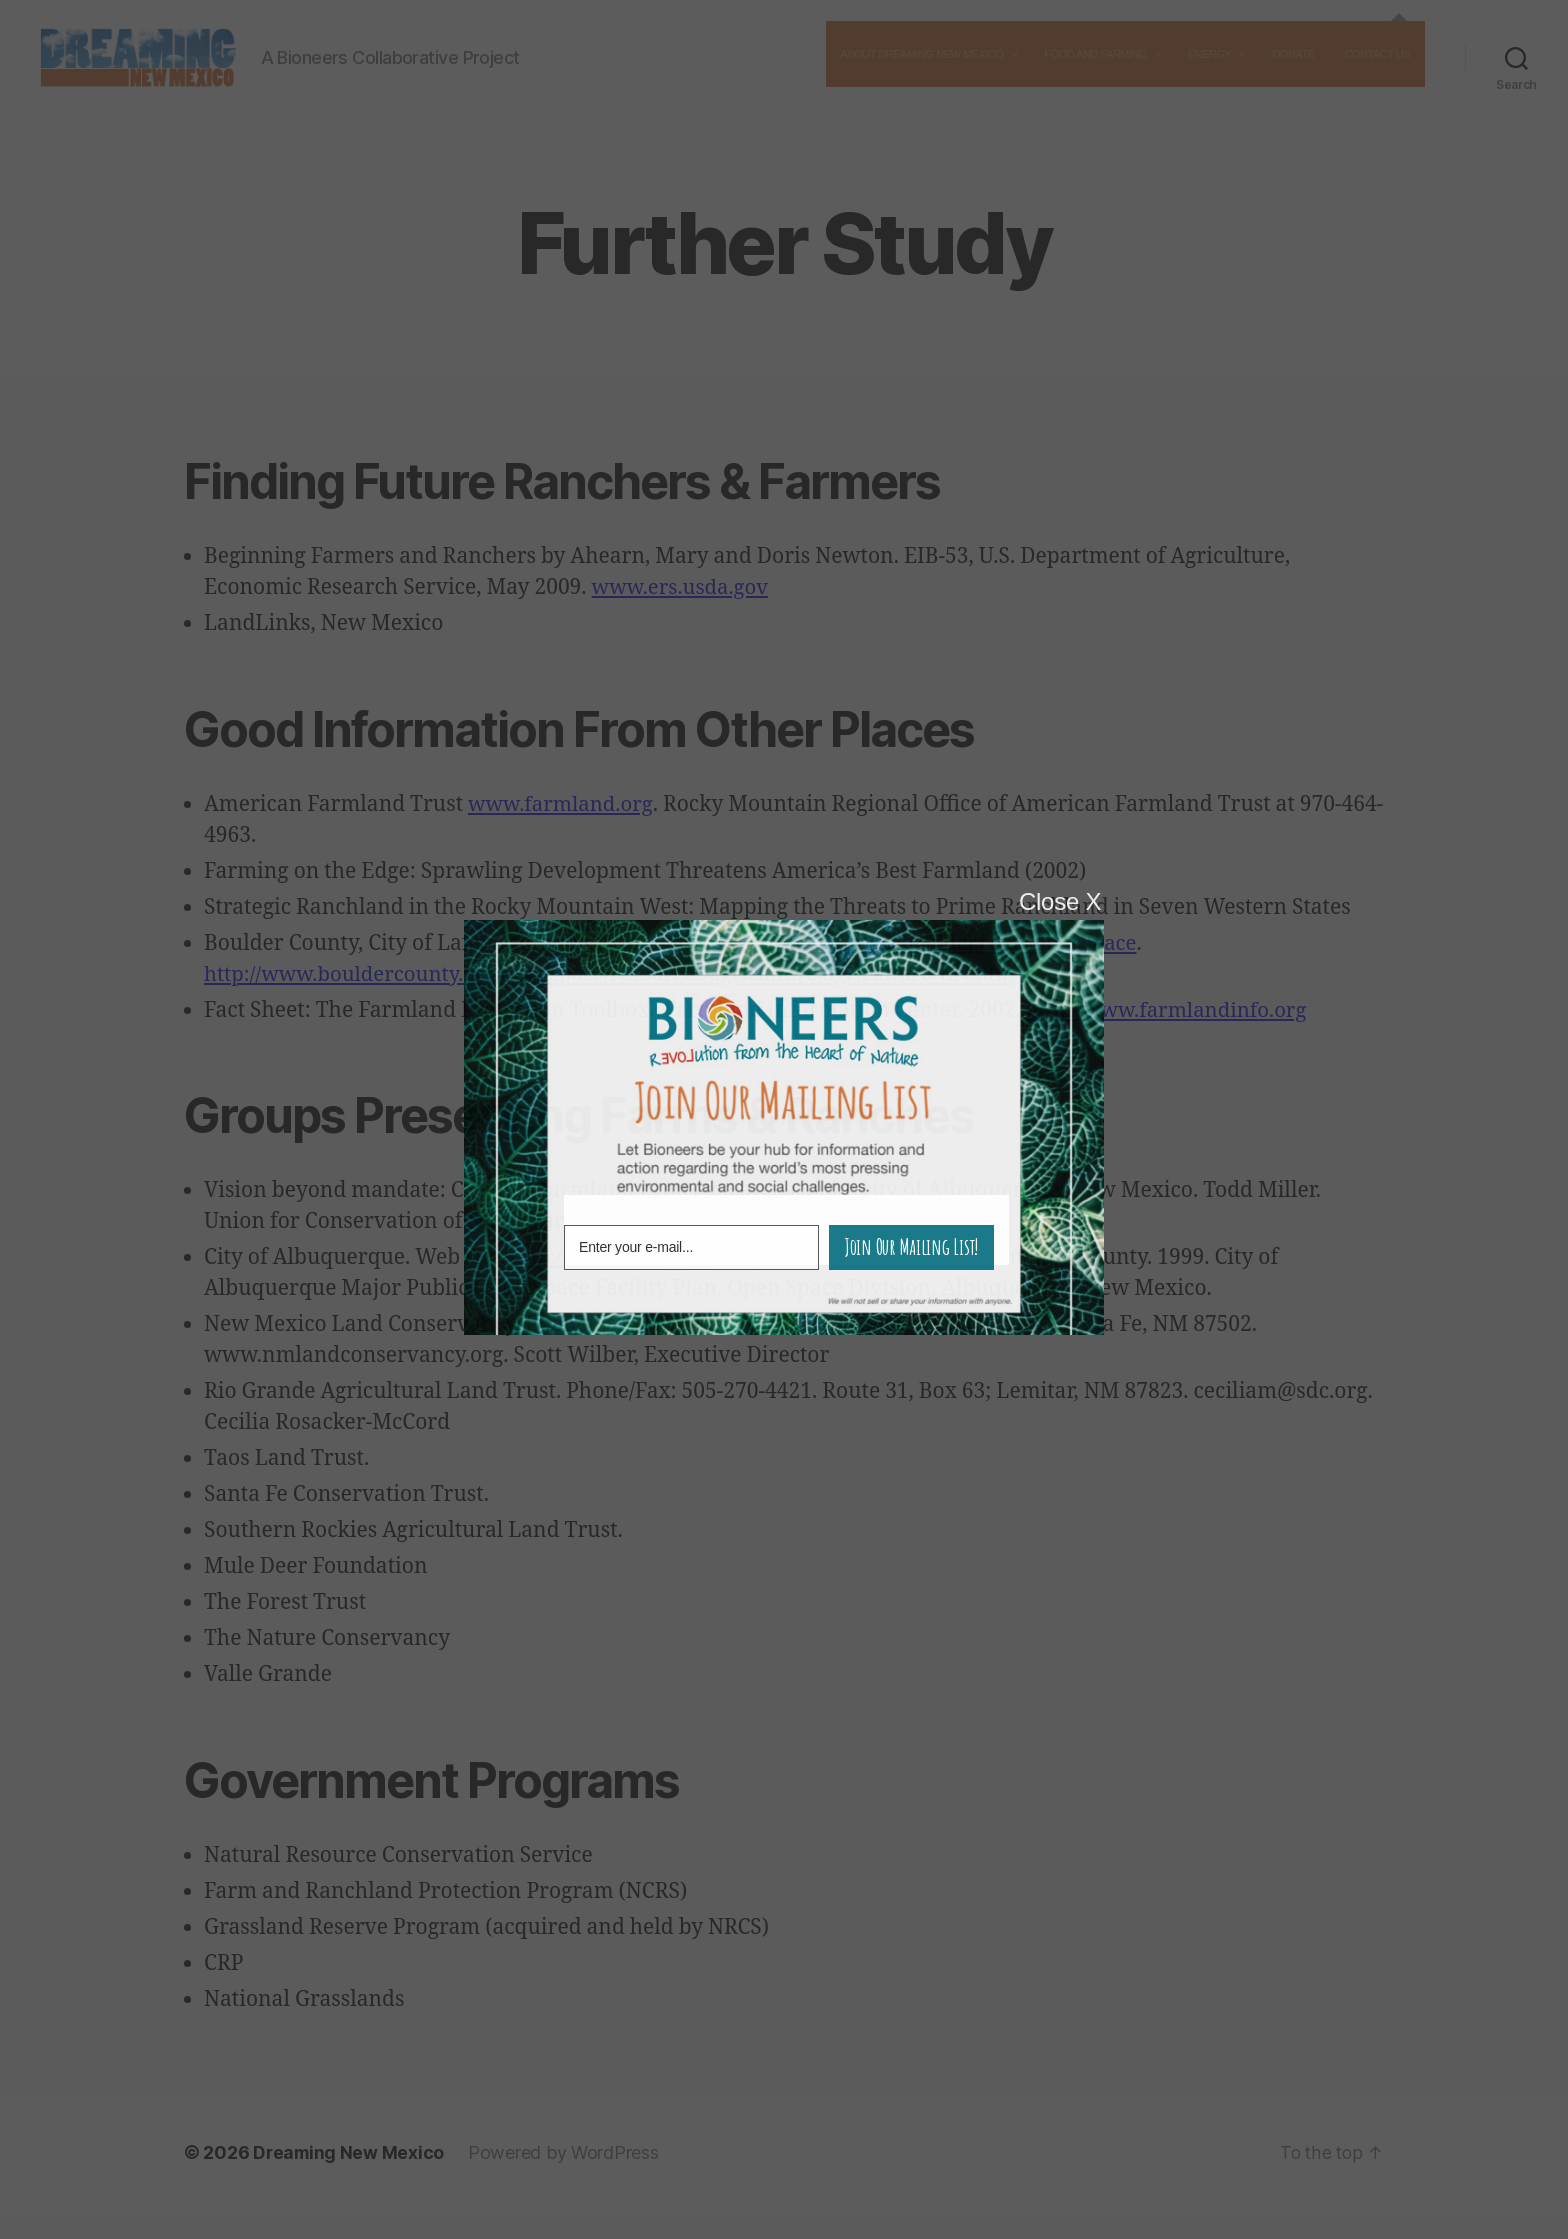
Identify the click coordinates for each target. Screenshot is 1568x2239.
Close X (1060, 901)
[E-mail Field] (691, 1247)
